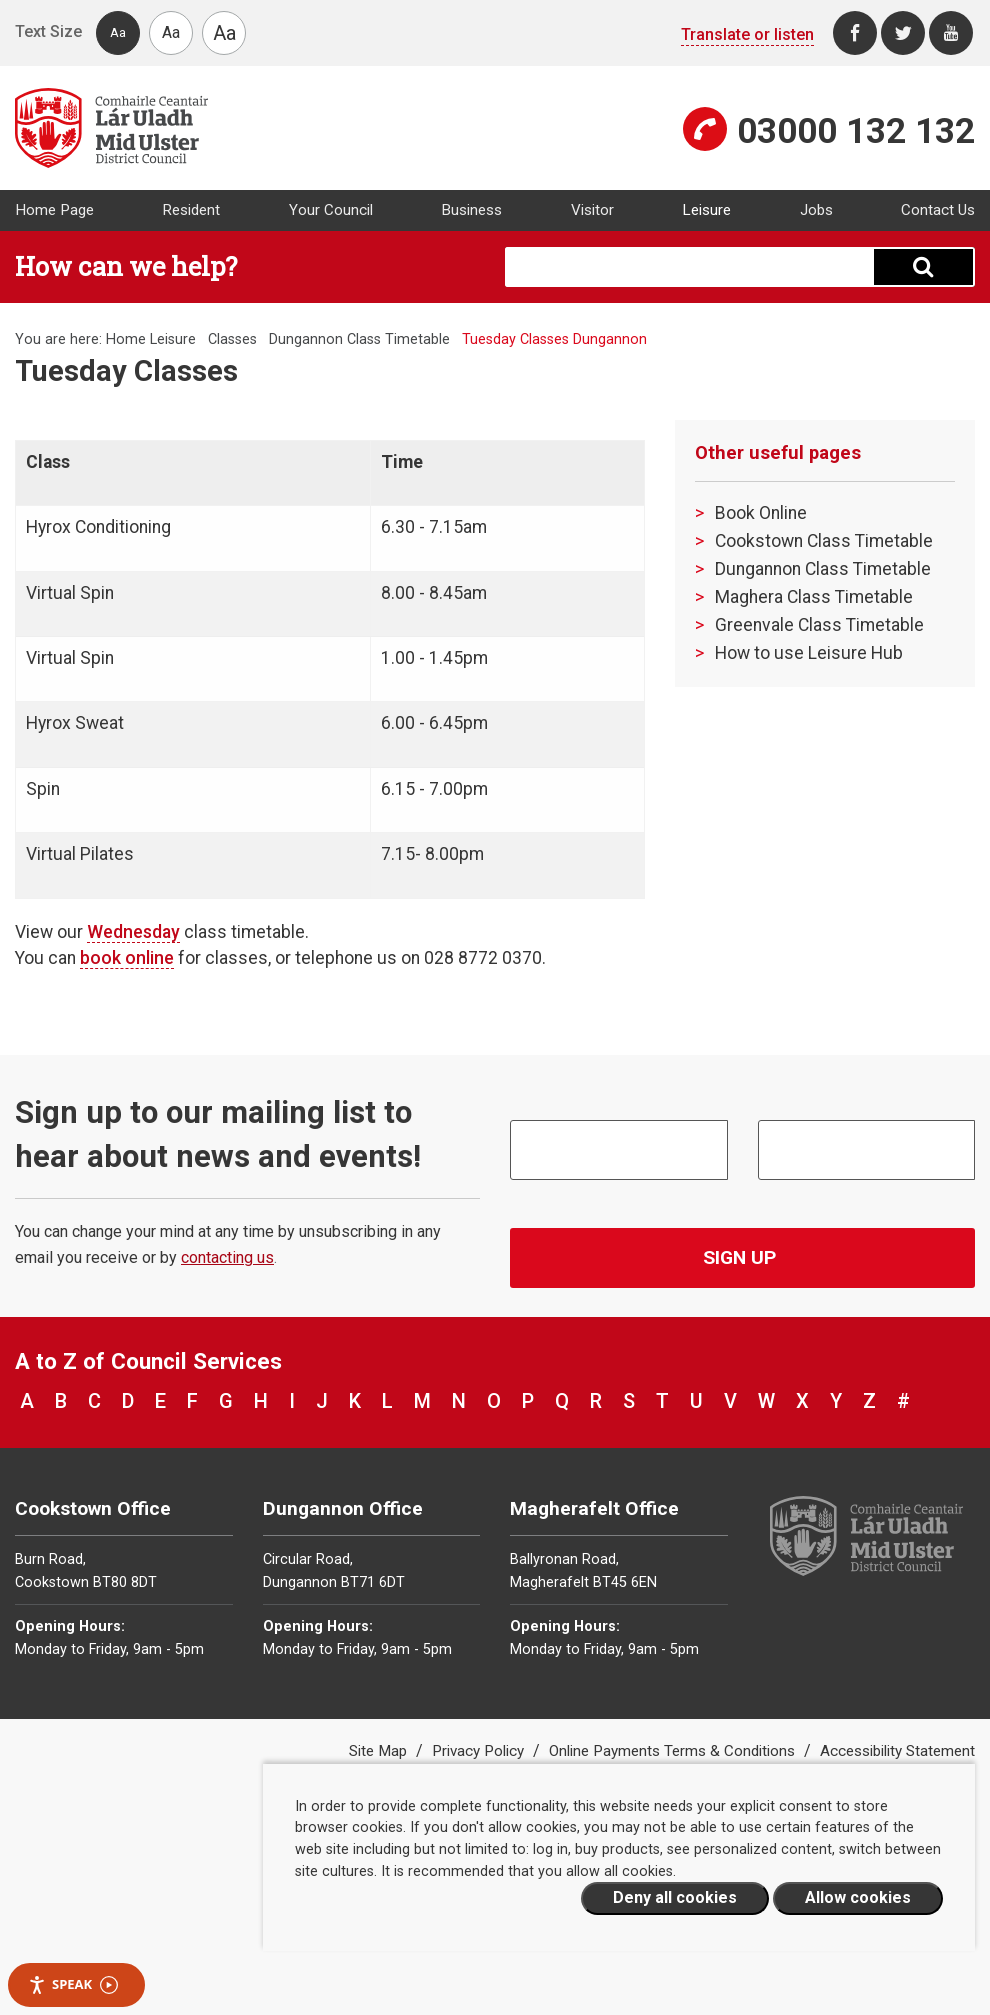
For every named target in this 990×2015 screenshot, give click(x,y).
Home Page (54, 210)
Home (126, 339)
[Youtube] (951, 33)
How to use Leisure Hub (809, 653)
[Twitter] (903, 33)
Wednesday (133, 932)
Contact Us (938, 210)
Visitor (592, 210)
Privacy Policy (480, 1751)
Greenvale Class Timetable (819, 625)
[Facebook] (855, 33)
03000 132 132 (856, 131)
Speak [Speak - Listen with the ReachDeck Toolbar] (73, 1984)
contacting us (227, 1257)
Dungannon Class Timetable (359, 339)
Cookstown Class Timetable (824, 541)
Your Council (331, 210)
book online (127, 958)
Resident (191, 210)
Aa (118, 32)
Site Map (380, 1751)
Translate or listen (747, 34)
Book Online (761, 513)
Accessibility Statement (897, 1751)
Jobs (816, 210)
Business (471, 210)
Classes (232, 339)
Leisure (706, 210)
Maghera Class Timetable (814, 597)
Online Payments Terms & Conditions (674, 1751)
